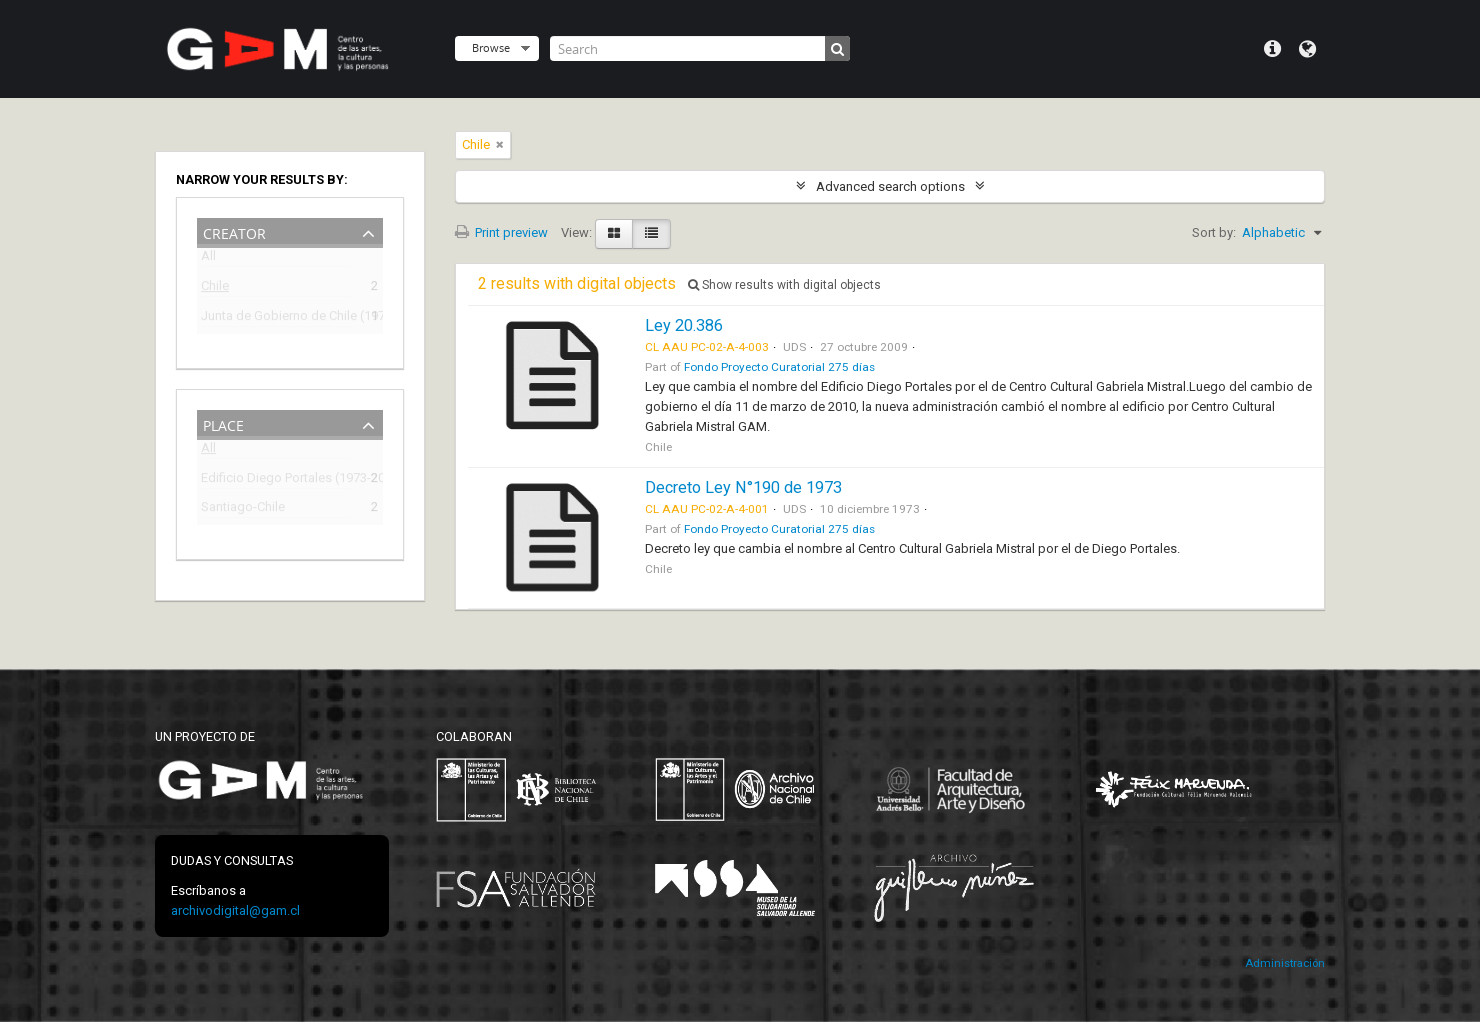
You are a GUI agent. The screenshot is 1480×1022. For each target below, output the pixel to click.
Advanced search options (890, 186)
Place (223, 423)
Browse (491, 47)
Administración (1285, 963)
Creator (234, 231)
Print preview (501, 232)
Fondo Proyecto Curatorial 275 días (779, 367)
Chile (215, 288)
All (208, 259)
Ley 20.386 (684, 325)
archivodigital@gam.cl (235, 910)
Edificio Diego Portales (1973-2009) (276, 480)
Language (1307, 49)
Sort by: (1214, 232)
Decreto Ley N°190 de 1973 (743, 487)
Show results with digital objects (784, 285)
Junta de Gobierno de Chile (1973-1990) (276, 318)
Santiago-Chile (243, 509)
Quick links (1272, 49)
